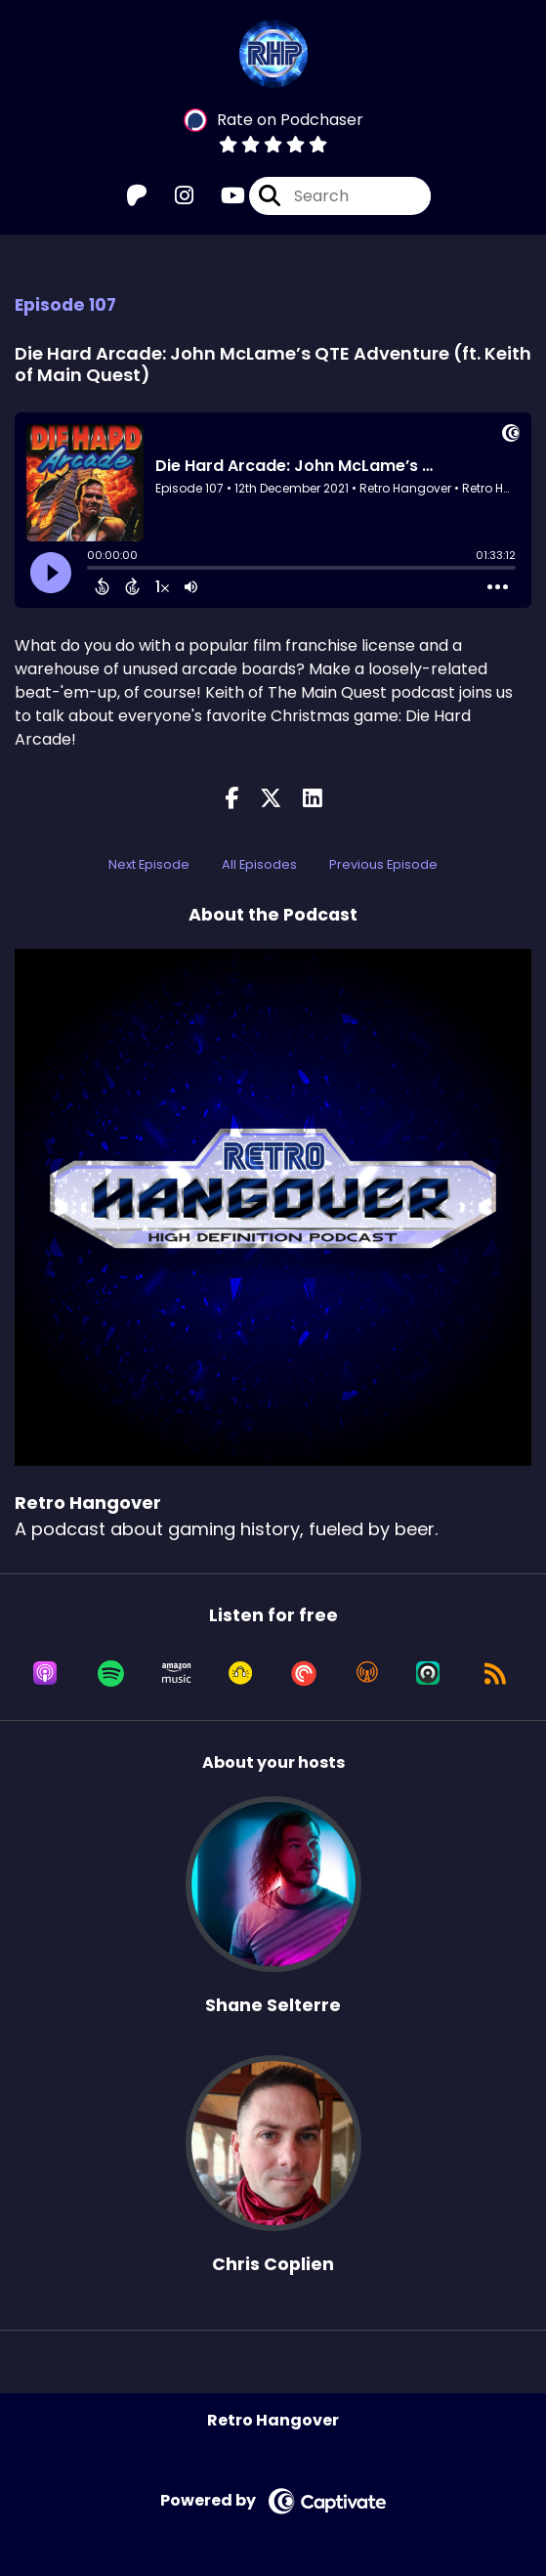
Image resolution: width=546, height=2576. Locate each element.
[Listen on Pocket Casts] (303, 1673)
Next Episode (148, 864)
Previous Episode (383, 864)
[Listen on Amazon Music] (176, 1673)
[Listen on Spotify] (111, 1673)
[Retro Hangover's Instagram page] (172, 196)
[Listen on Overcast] (367, 1673)
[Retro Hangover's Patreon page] (136, 196)
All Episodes (259, 864)
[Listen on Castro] (427, 1673)
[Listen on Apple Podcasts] (45, 1673)
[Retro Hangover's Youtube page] (221, 196)
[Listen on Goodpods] (240, 1673)
